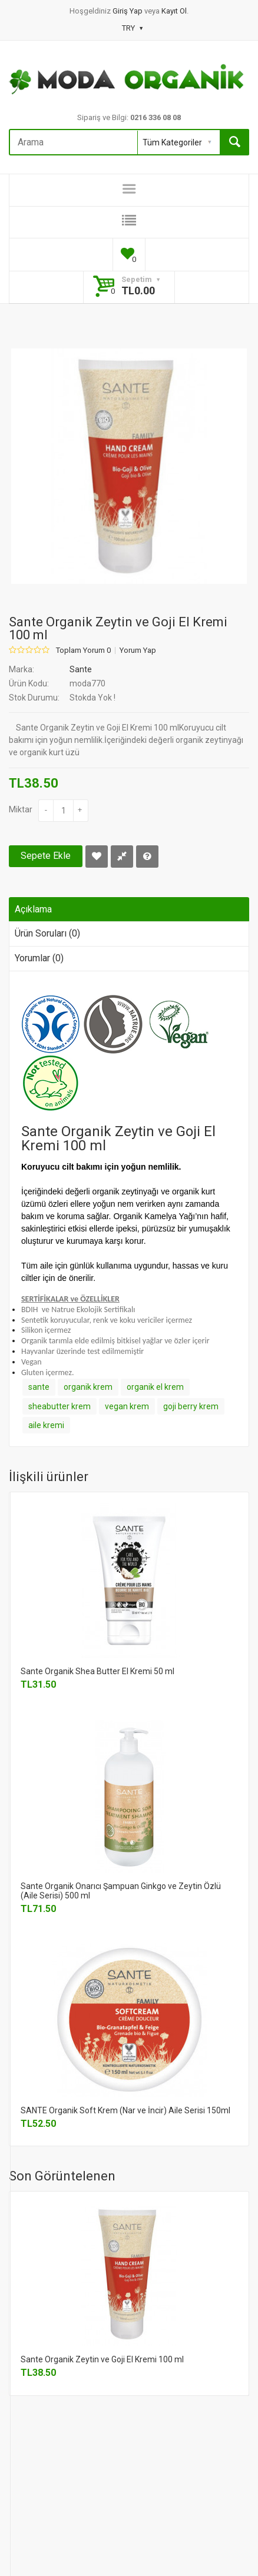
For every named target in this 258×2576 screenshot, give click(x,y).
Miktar (20, 809)
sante (38, 1387)
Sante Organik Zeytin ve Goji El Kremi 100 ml (102, 2359)
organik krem (88, 1387)
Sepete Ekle (46, 855)
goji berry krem (191, 1406)
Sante (81, 669)
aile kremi (46, 1425)
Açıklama (33, 909)
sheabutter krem (59, 1406)
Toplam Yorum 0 (83, 650)
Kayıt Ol (174, 10)
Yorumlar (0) (39, 958)
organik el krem (155, 1387)
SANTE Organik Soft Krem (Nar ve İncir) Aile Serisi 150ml (125, 2110)
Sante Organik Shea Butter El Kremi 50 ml (97, 1671)
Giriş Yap (128, 10)
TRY (132, 28)
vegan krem (127, 1406)
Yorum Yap (138, 650)
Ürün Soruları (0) (47, 933)
